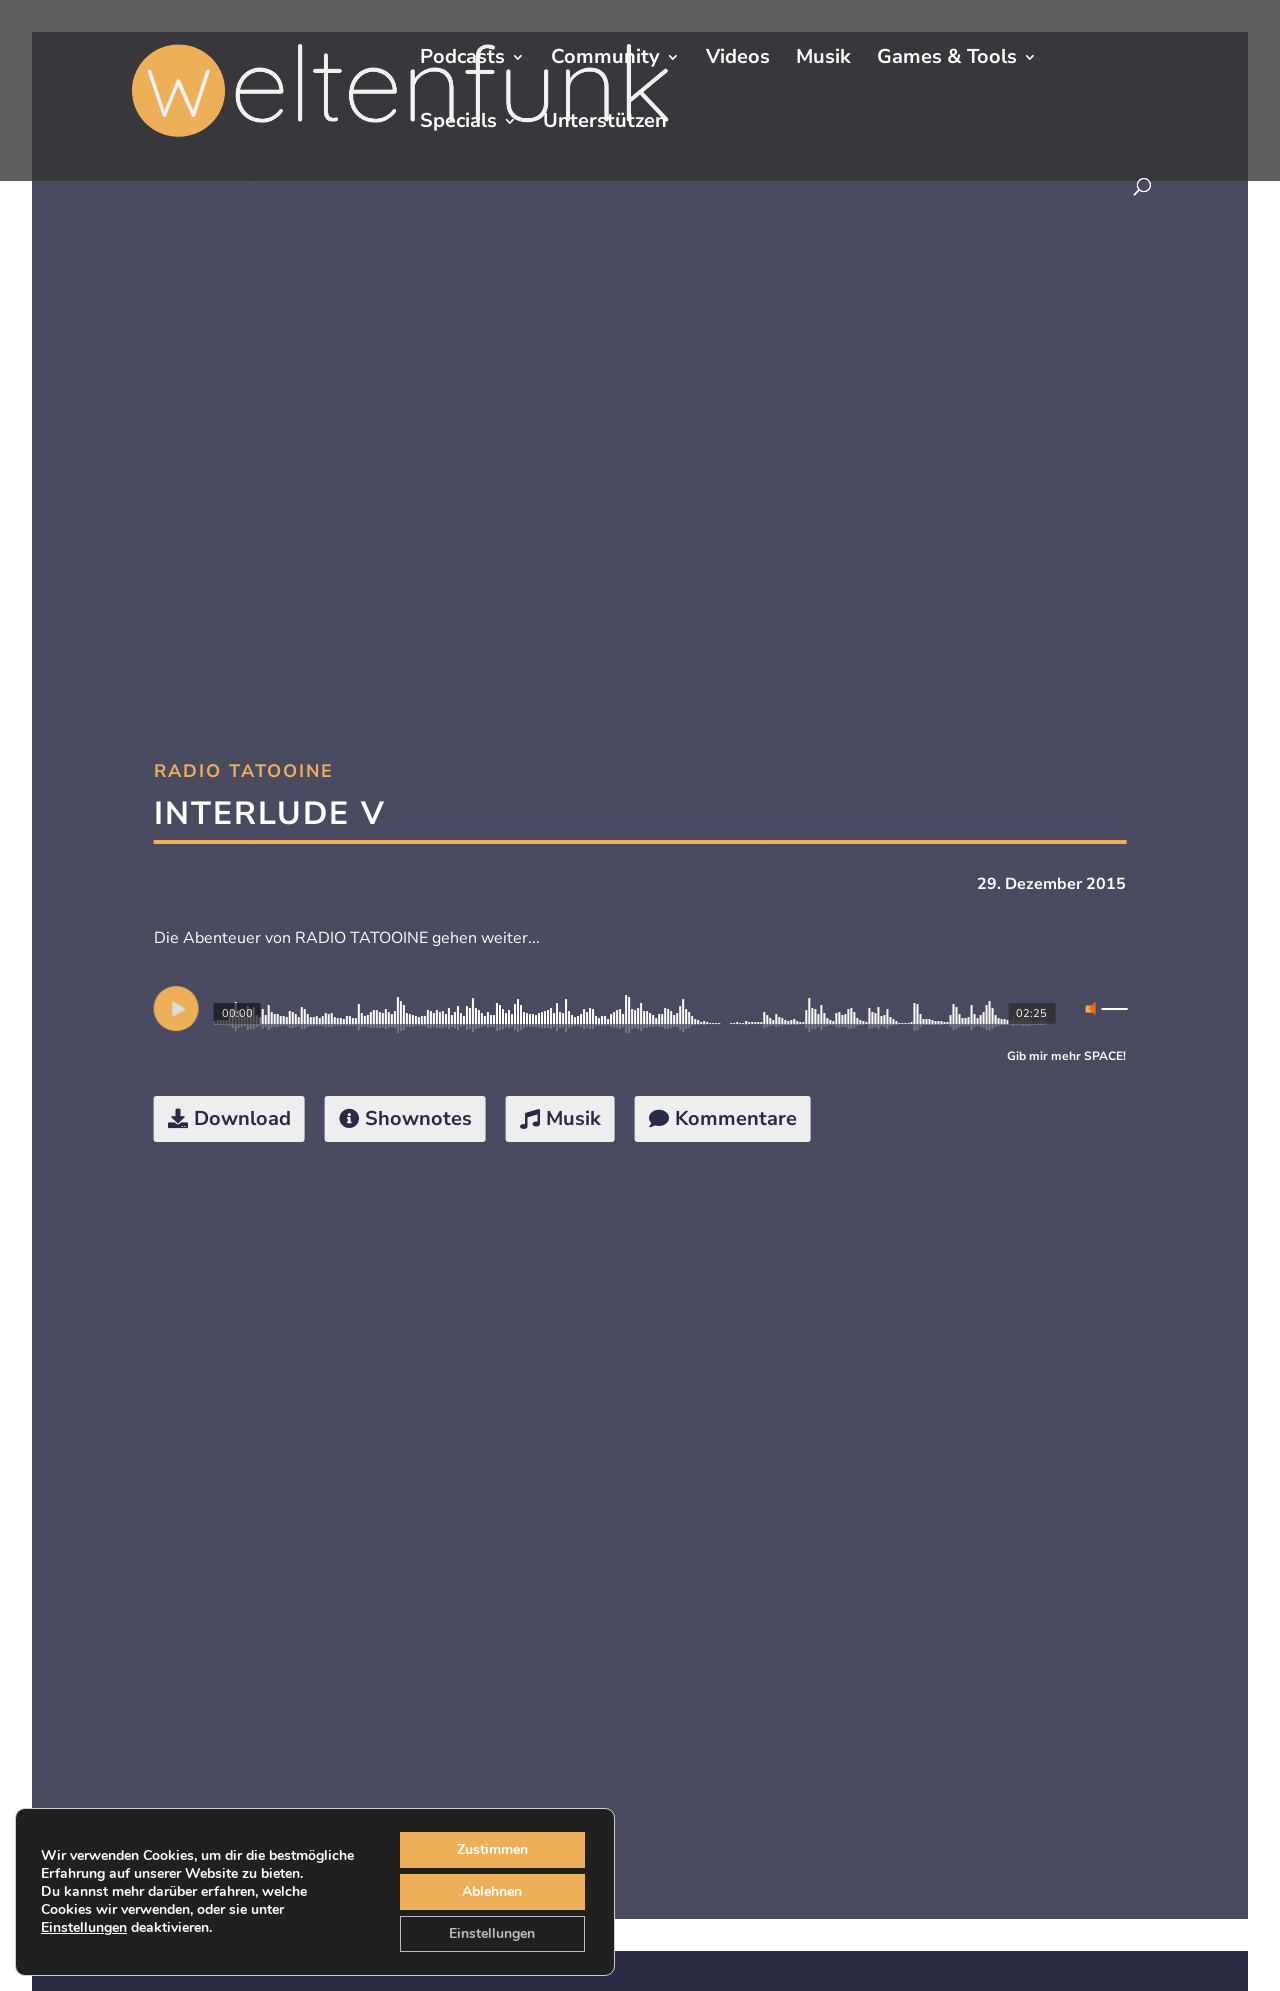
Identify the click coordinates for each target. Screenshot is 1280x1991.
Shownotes (418, 1118)
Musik (823, 60)
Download (242, 1118)
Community (605, 60)
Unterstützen (605, 124)
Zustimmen (493, 1850)
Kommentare (736, 1118)
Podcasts (462, 60)
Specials (458, 124)
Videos (738, 60)
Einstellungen (87, 1937)
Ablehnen (493, 1892)
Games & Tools (947, 60)
